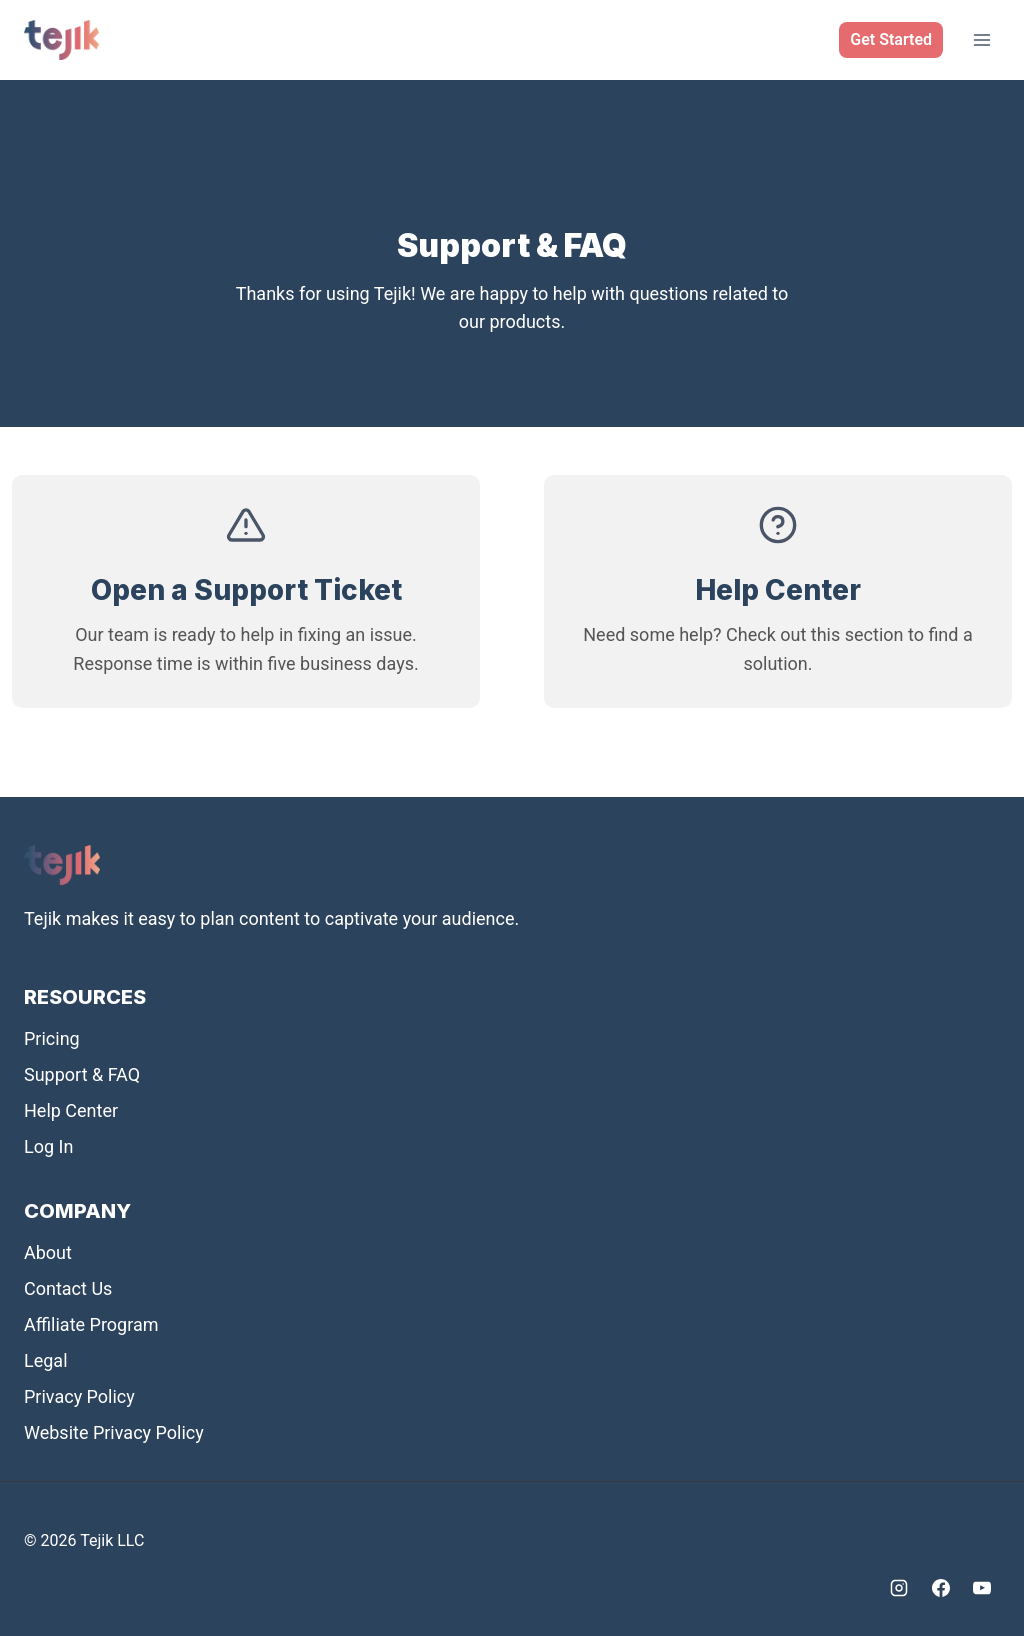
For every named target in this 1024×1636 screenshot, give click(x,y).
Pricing (52, 1038)
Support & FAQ (82, 1074)
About (48, 1252)
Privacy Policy (79, 1396)
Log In (48, 1146)
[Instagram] (899, 1588)
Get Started (891, 39)
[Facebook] (941, 1588)
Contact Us (68, 1288)
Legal (46, 1360)
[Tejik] (61, 40)
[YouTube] (982, 1588)
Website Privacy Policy (114, 1432)
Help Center (71, 1110)
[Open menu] (981, 39)
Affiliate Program (91, 1324)
